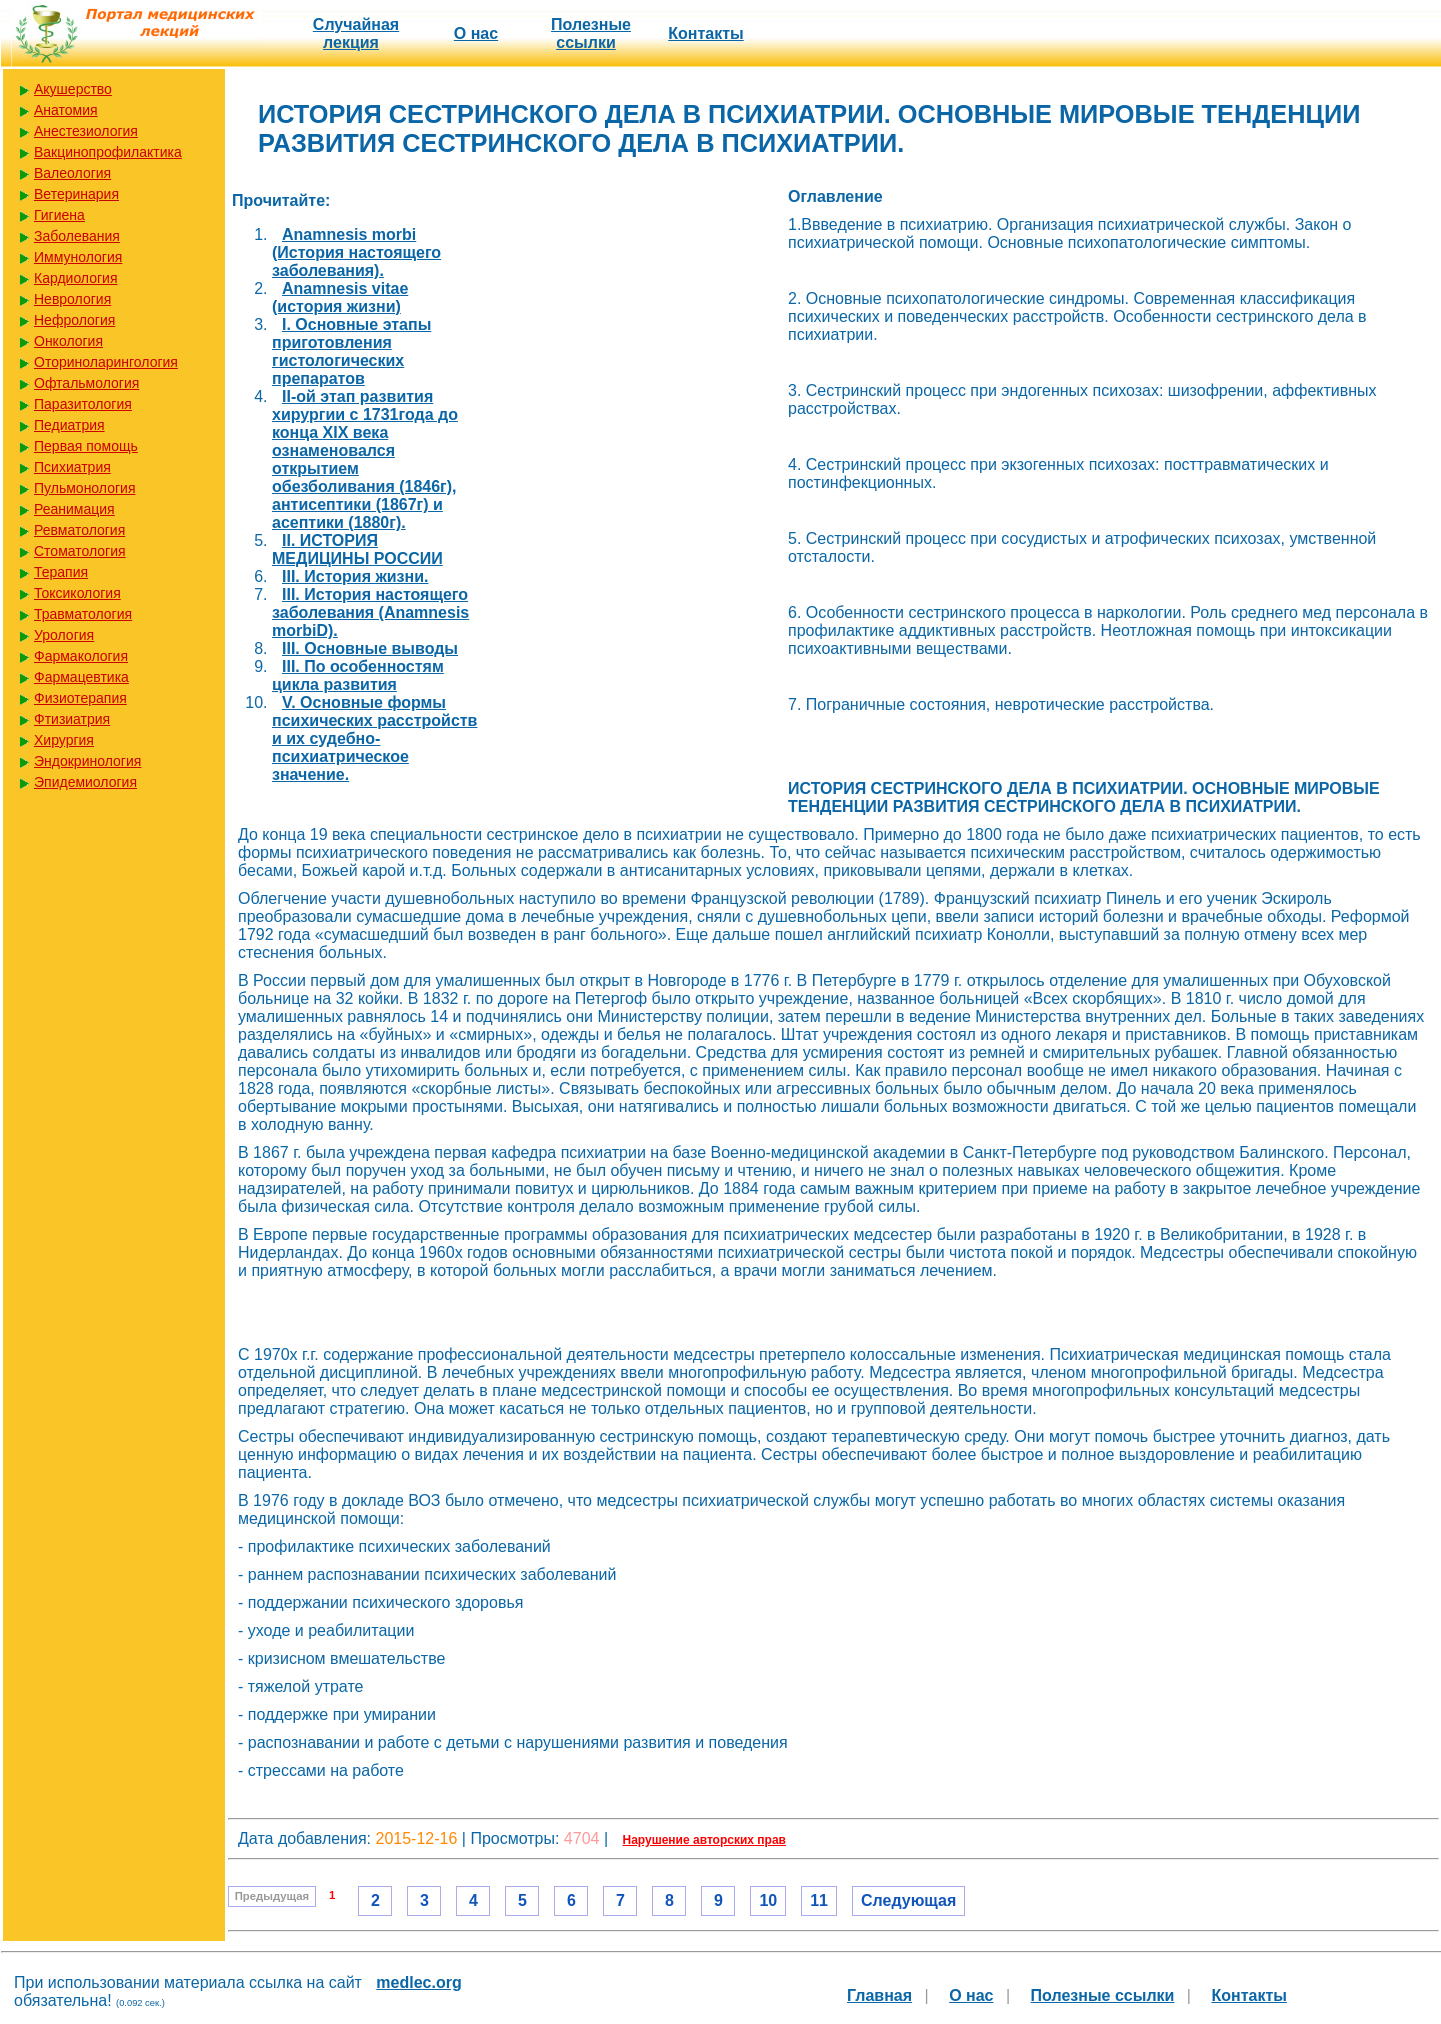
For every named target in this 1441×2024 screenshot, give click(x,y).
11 (819, 1900)
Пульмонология (84, 488)
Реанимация (74, 509)
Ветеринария (76, 194)
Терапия (61, 572)
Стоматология (80, 551)
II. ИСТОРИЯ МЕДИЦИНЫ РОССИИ (357, 549)
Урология (64, 635)
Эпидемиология (85, 782)
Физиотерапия (80, 698)
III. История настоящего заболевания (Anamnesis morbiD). (370, 612)
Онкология (68, 341)
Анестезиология (86, 131)
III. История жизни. (355, 576)
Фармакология (81, 656)
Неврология (72, 299)
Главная (879, 1995)
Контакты (705, 33)
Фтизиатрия (72, 719)
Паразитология (83, 404)
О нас (476, 33)
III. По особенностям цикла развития (358, 675)
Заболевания (77, 236)
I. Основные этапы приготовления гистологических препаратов (351, 351)
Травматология (83, 614)
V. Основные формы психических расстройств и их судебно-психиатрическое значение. (374, 738)
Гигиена (59, 215)
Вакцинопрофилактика (108, 152)
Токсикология (77, 593)
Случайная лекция (356, 33)
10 (768, 1900)
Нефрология (74, 320)
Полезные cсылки (591, 33)
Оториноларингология (106, 362)
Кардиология (76, 278)
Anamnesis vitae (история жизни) (340, 297)
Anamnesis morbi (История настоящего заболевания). (356, 252)
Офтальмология (86, 383)
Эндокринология (87, 761)
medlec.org (418, 1982)
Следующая (908, 1900)
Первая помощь (86, 446)
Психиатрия (72, 467)
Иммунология (78, 257)
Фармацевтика (81, 677)
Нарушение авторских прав (704, 1840)
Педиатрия (69, 425)
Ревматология (79, 530)
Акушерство (73, 89)
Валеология (72, 173)
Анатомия (66, 110)
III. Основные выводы (370, 648)
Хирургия (64, 740)
